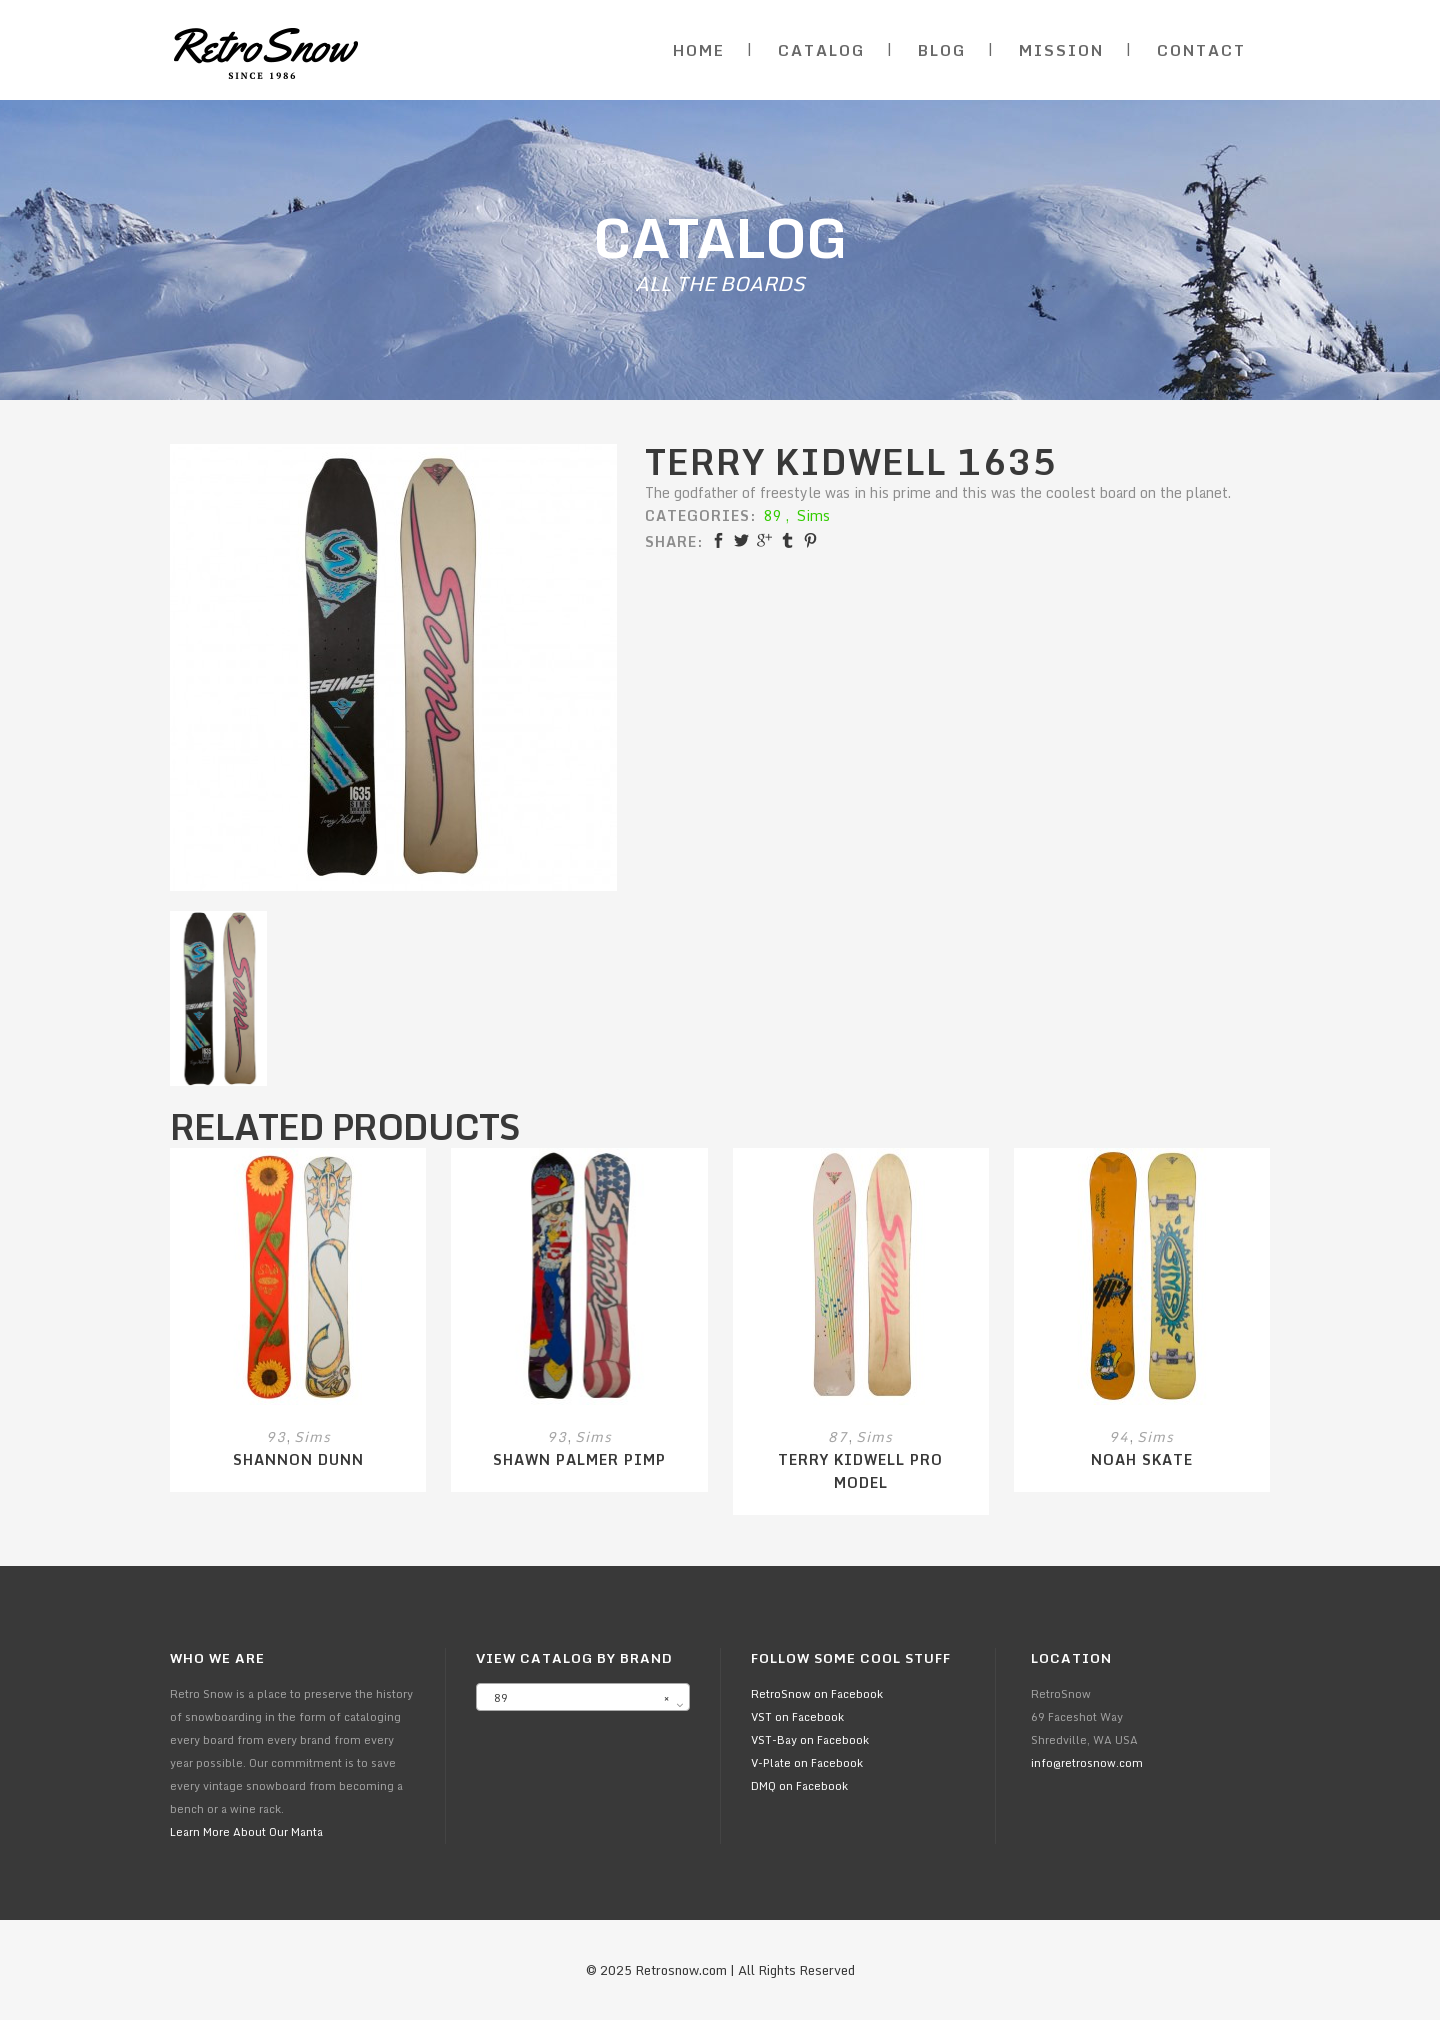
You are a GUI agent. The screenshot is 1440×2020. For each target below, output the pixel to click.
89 (773, 515)
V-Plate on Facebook (807, 1763)
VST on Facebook (797, 1717)
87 (838, 1436)
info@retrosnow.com (1087, 1763)
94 (1119, 1436)
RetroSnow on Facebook (817, 1694)
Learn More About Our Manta (246, 1832)
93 (276, 1436)
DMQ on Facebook (799, 1786)
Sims (813, 515)
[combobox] (583, 1697)
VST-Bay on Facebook (810, 1740)
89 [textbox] (577, 1698)
